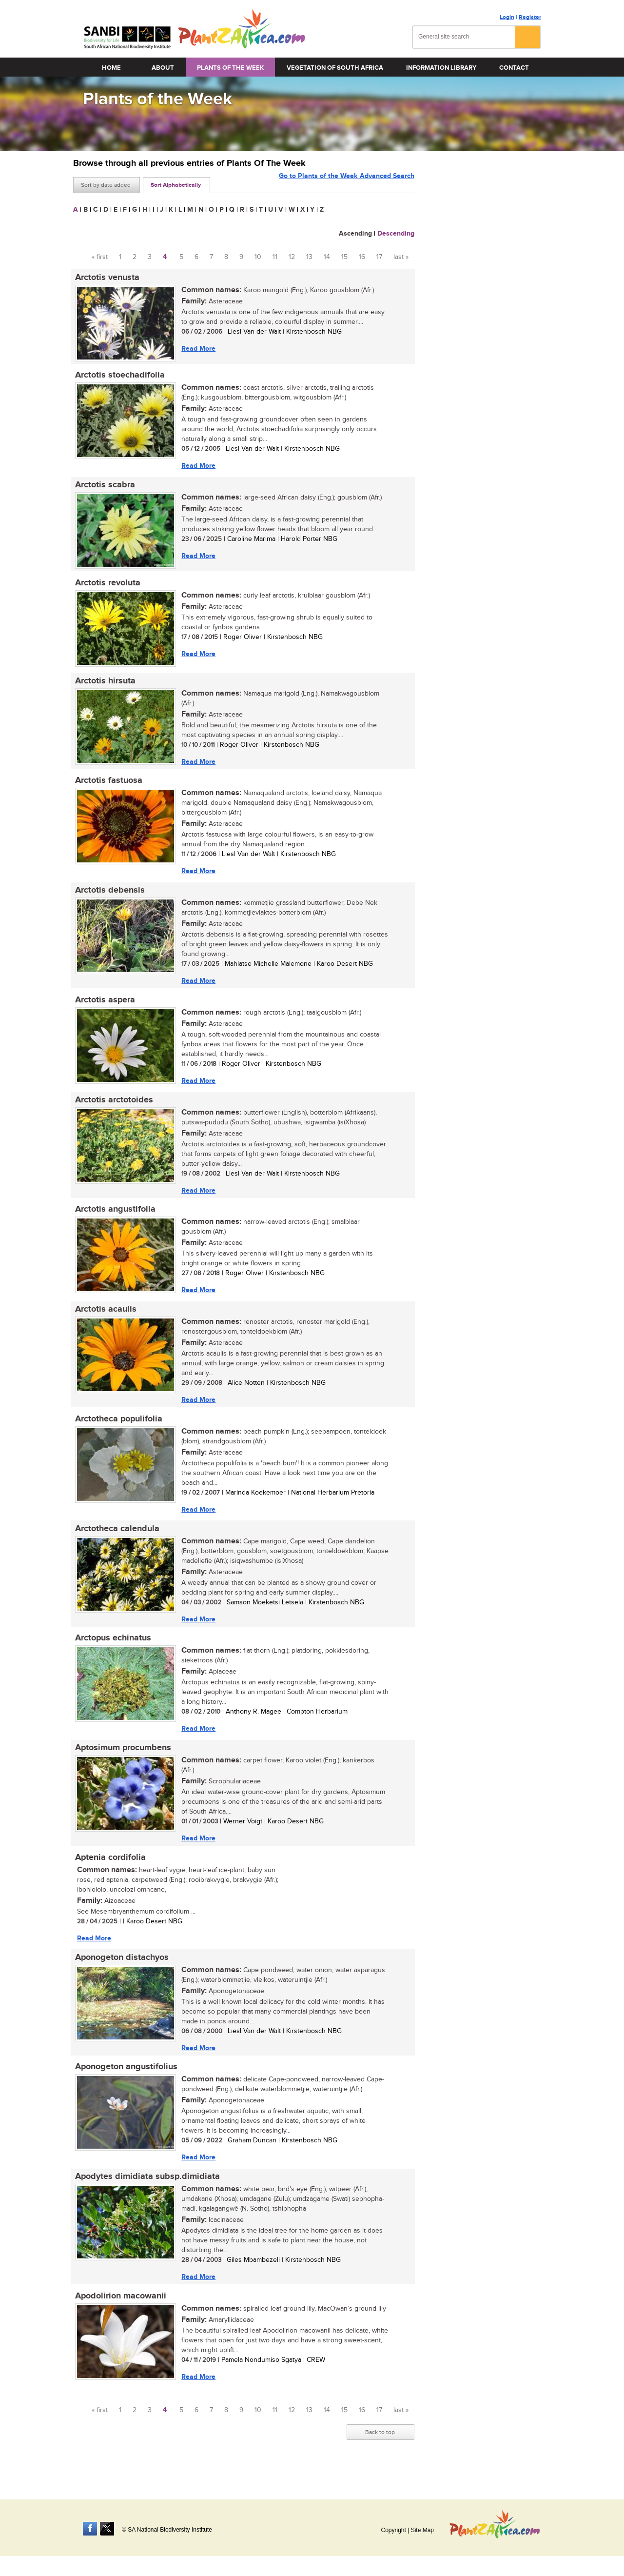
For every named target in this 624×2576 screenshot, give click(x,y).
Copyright (393, 2530)
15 (344, 257)
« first (100, 257)
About (163, 68)
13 (309, 257)
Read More (196, 348)
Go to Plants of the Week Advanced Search (346, 184)
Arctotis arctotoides (112, 1108)
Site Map (422, 2530)
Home (111, 68)
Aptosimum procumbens (121, 1763)
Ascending (355, 233)
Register (530, 17)
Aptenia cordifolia (108, 1874)
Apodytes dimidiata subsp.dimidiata (145, 2196)
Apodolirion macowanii (118, 2317)
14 (327, 257)
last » (401, 257)
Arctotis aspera (103, 1007)
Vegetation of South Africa (335, 68)
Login (507, 17)
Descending (395, 233)
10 (257, 257)
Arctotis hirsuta (103, 685)
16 (362, 257)
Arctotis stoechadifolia (118, 376)
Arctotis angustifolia (113, 1219)
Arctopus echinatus (111, 1652)
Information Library (441, 68)
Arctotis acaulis (104, 1320)
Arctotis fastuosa (106, 786)
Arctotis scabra (103, 487)
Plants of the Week (230, 68)
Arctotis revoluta (105, 586)
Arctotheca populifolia (116, 1431)
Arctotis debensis (108, 897)
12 (292, 257)
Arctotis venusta (105, 277)
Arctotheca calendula (115, 1542)
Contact (514, 68)
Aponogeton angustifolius (124, 2085)
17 (379, 257)
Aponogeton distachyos (120, 1975)
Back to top (380, 2454)
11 (275, 257)
